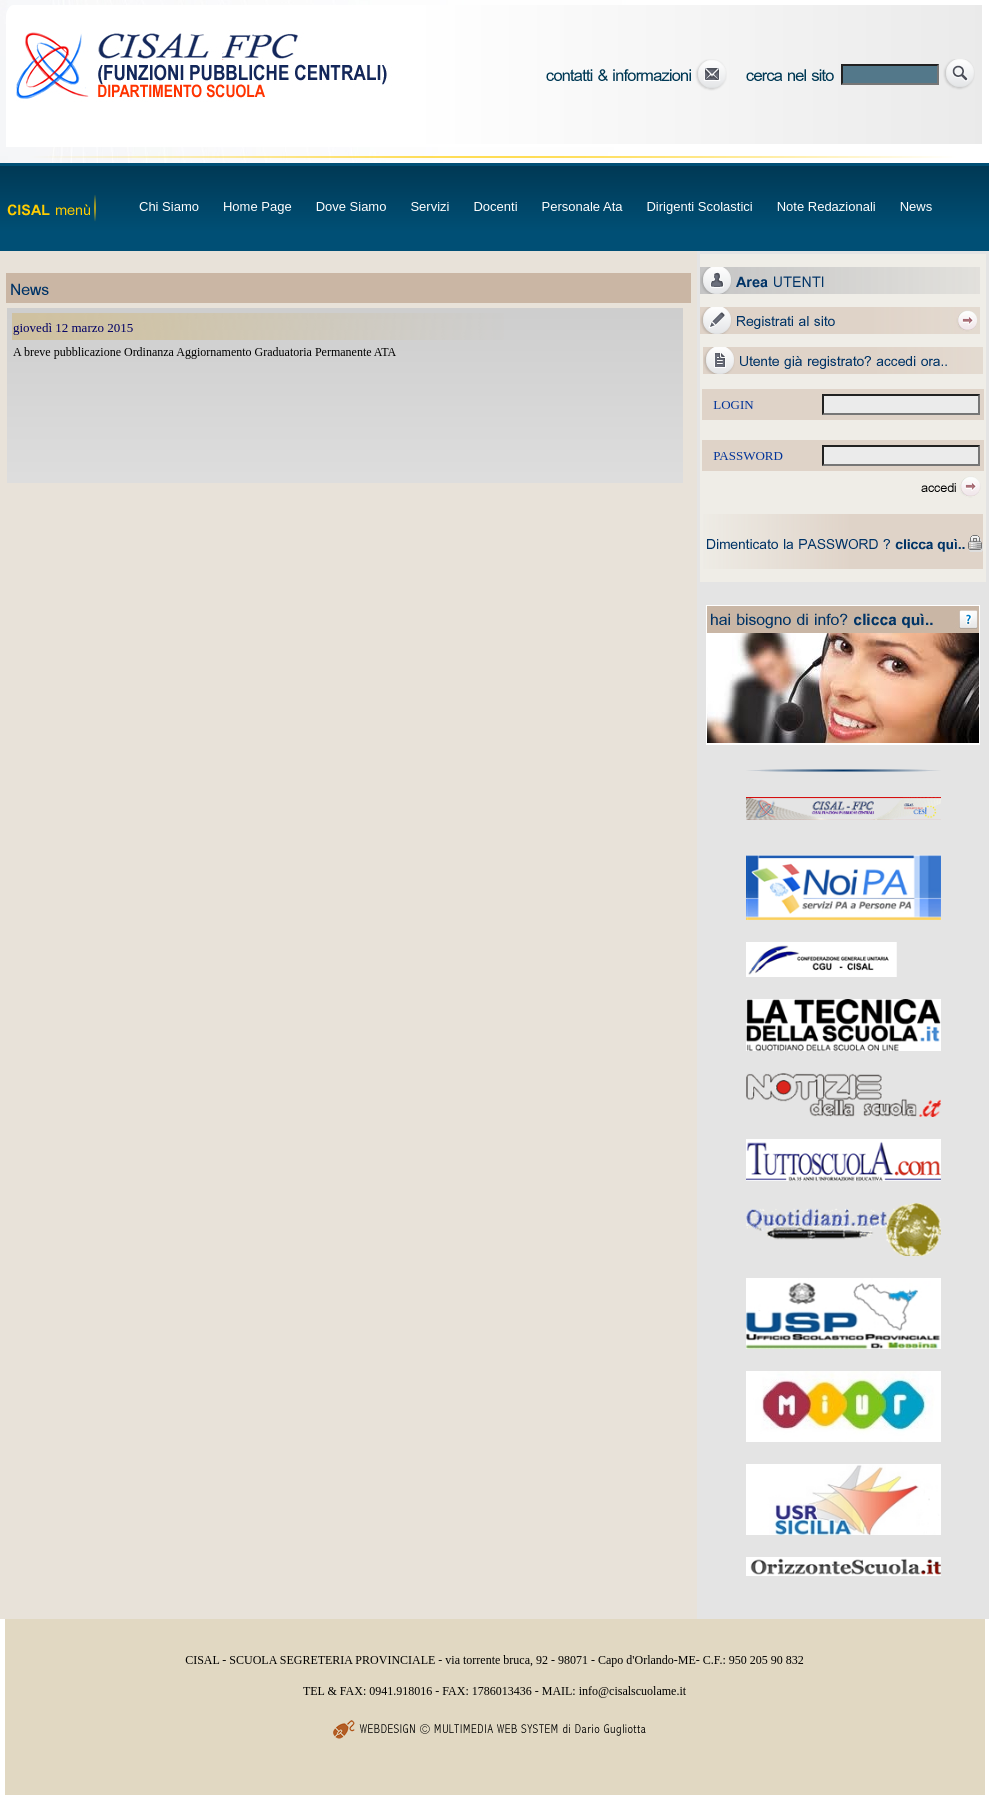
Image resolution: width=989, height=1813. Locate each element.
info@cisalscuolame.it (632, 1691)
